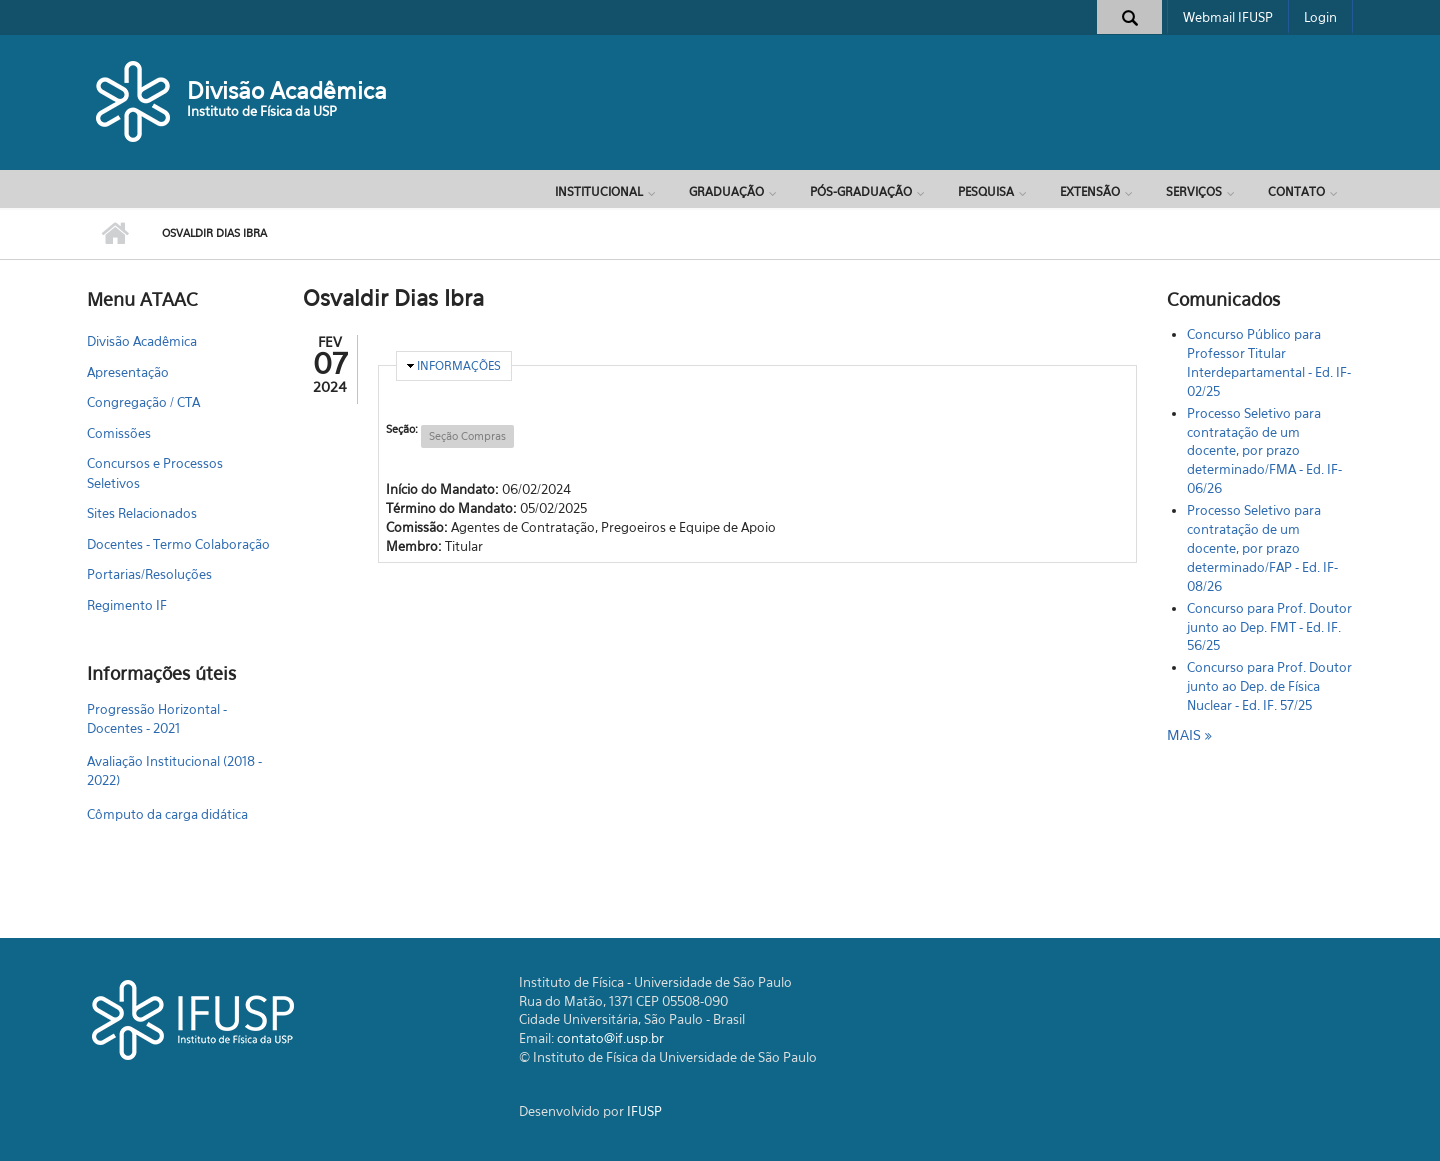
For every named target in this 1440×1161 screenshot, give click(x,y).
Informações (459, 365)
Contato (1296, 191)
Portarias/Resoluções (149, 574)
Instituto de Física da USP (262, 111)
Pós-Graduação (861, 191)
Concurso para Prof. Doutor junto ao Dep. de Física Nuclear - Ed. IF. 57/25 (1269, 686)
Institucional (599, 191)
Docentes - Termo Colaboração (178, 544)
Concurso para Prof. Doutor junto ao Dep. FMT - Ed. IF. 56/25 (1269, 627)
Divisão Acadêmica (287, 90)
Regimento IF (127, 605)
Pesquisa (986, 191)
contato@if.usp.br (610, 1038)
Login (1320, 17)
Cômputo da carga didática (167, 814)
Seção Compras (467, 436)
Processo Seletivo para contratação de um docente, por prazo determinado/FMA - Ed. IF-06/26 (1264, 450)
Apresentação (128, 372)
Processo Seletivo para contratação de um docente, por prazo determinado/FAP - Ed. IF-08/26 (1262, 547)
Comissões (119, 433)
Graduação (726, 191)
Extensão (1090, 191)
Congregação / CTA (143, 402)
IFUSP (644, 1111)
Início (114, 234)
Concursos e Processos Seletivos (155, 473)
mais (1186, 734)
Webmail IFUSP (1228, 17)
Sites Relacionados (142, 513)
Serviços (1194, 191)
